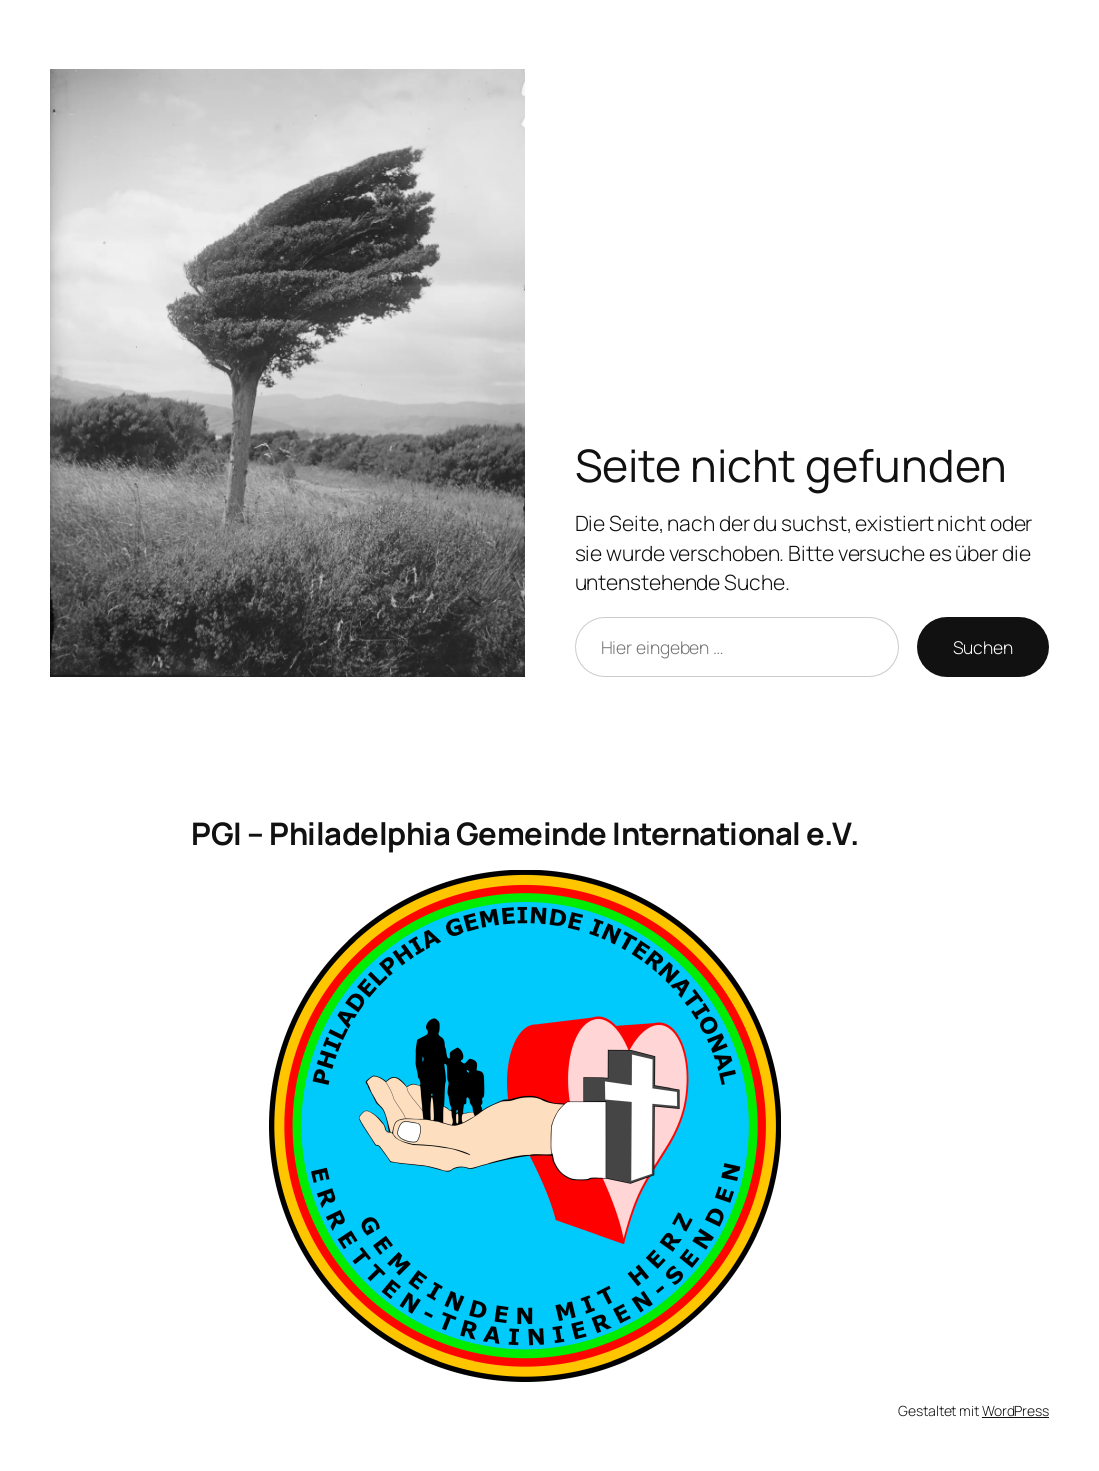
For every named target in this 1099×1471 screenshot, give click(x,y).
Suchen (983, 647)
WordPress (1015, 1410)
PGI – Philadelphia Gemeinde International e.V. (524, 833)
